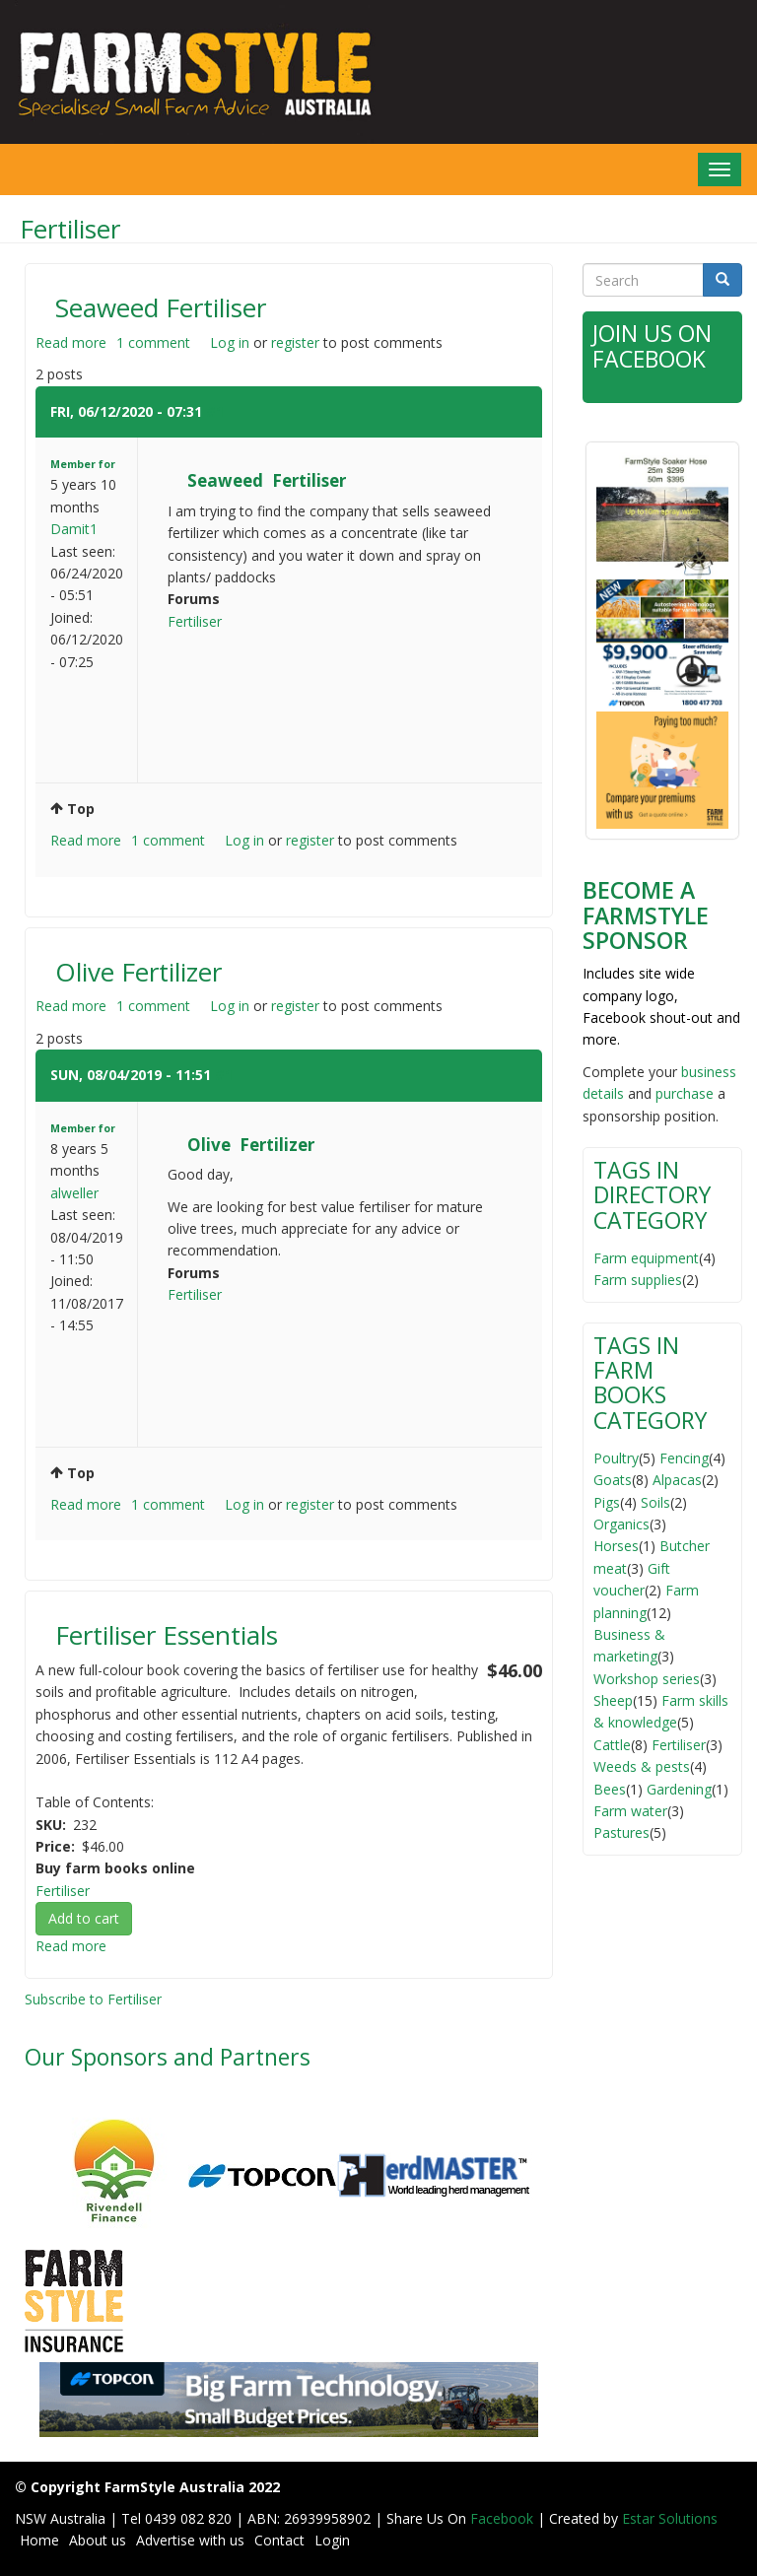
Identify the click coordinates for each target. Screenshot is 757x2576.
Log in (229, 342)
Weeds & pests (641, 1766)
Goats (612, 1479)
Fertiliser (195, 621)
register (295, 342)
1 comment (153, 342)
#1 (215, 411)
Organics (621, 1524)
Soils (655, 1502)
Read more (70, 342)
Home (39, 2540)
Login (332, 2540)
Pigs (606, 1502)
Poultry (616, 1458)
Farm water (630, 1810)
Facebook (503, 2518)
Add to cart (83, 1918)
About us (97, 2540)
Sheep (613, 1700)
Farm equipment (646, 1258)
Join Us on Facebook (652, 345)
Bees (609, 1789)
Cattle (612, 1744)
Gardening (679, 1789)
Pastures (621, 1832)
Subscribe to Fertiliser (93, 1999)
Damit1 (74, 528)
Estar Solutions (670, 2518)
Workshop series (646, 1678)
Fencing (684, 1458)
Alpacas (677, 1479)
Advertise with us (190, 2540)
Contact (279, 2540)
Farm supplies (637, 1279)
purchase (684, 1093)
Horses (616, 1545)
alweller (74, 1193)
